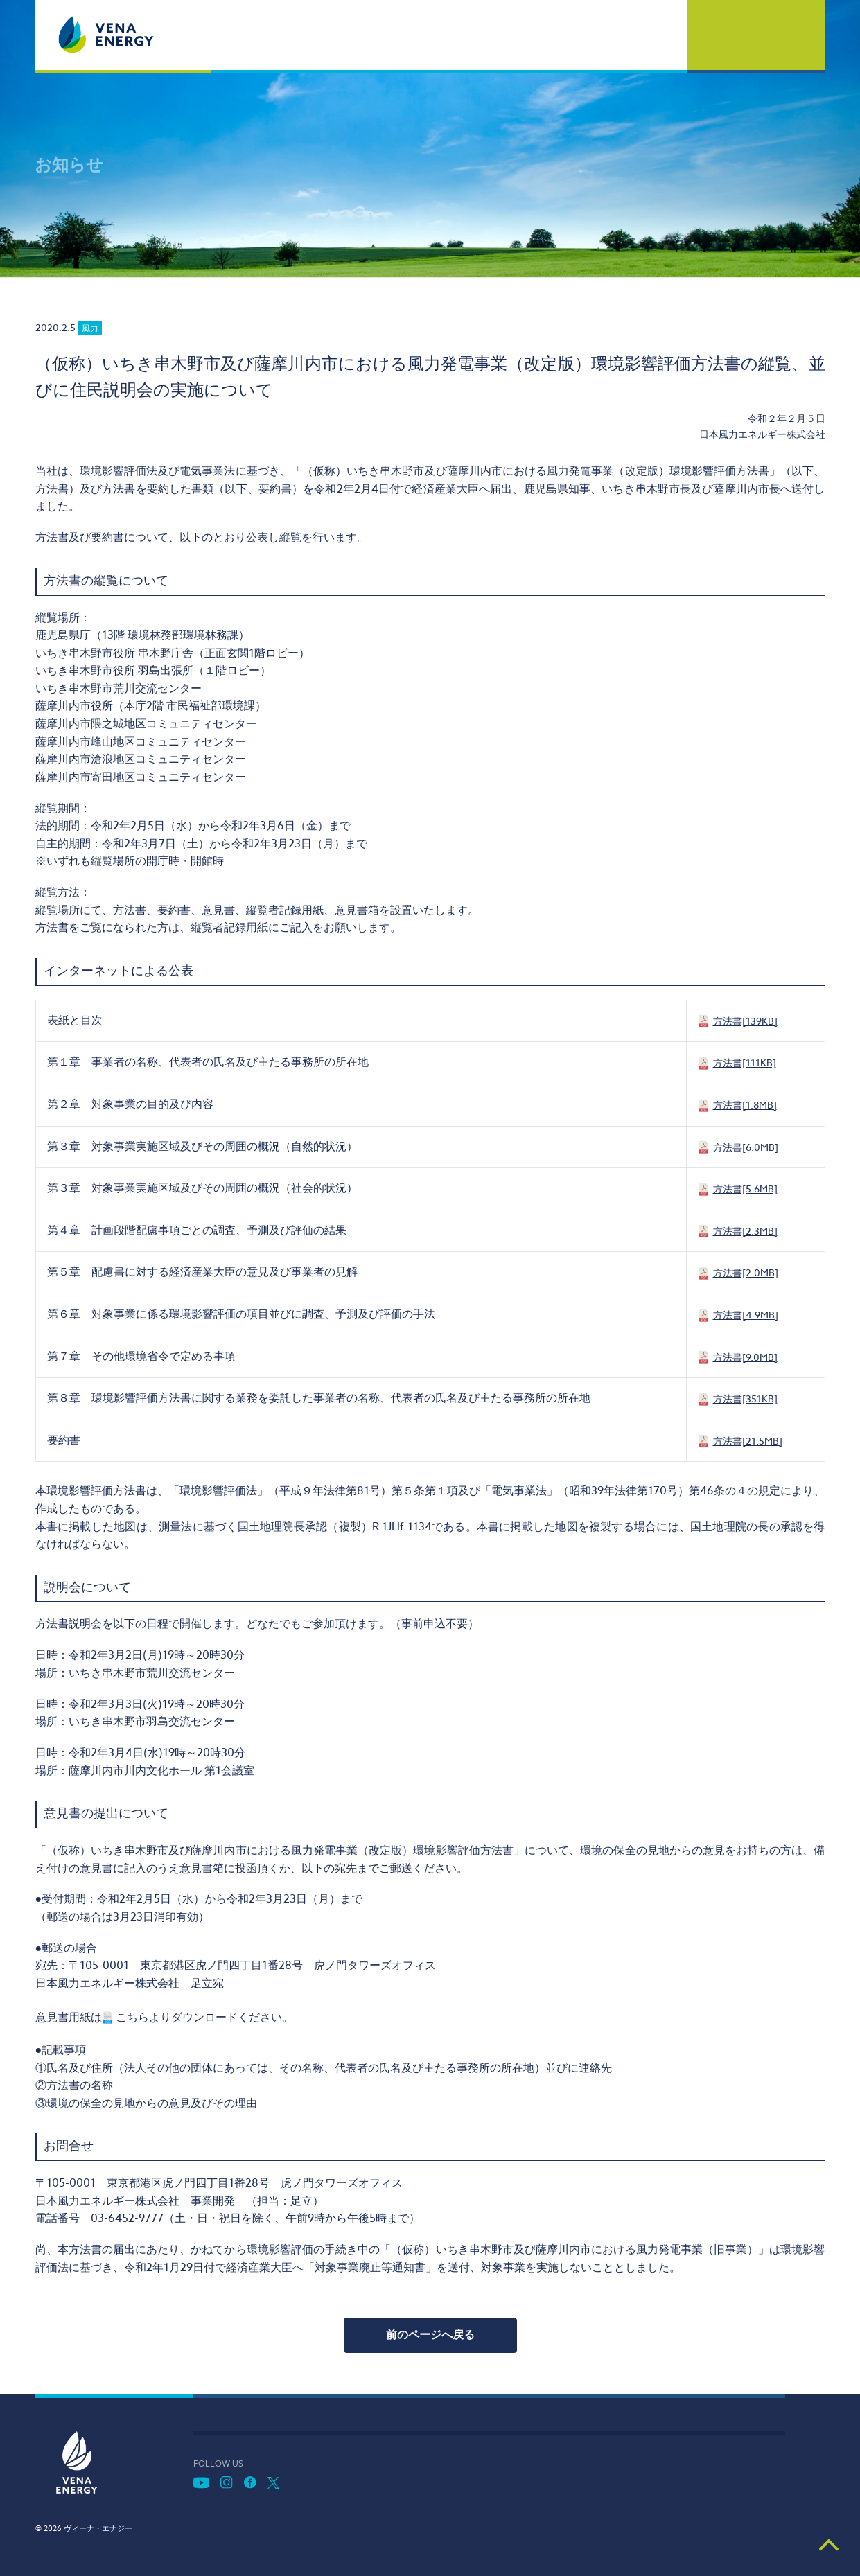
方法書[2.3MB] (745, 1230)
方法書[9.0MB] (745, 1357)
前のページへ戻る (430, 2335)
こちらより (143, 2017)
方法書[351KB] (745, 1398)
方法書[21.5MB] (747, 1440)
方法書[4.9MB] (745, 1314)
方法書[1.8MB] (745, 1104)
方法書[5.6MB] (745, 1188)
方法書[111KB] (744, 1062)
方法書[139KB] (745, 1020)
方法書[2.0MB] (745, 1272)
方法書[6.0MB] (745, 1147)
